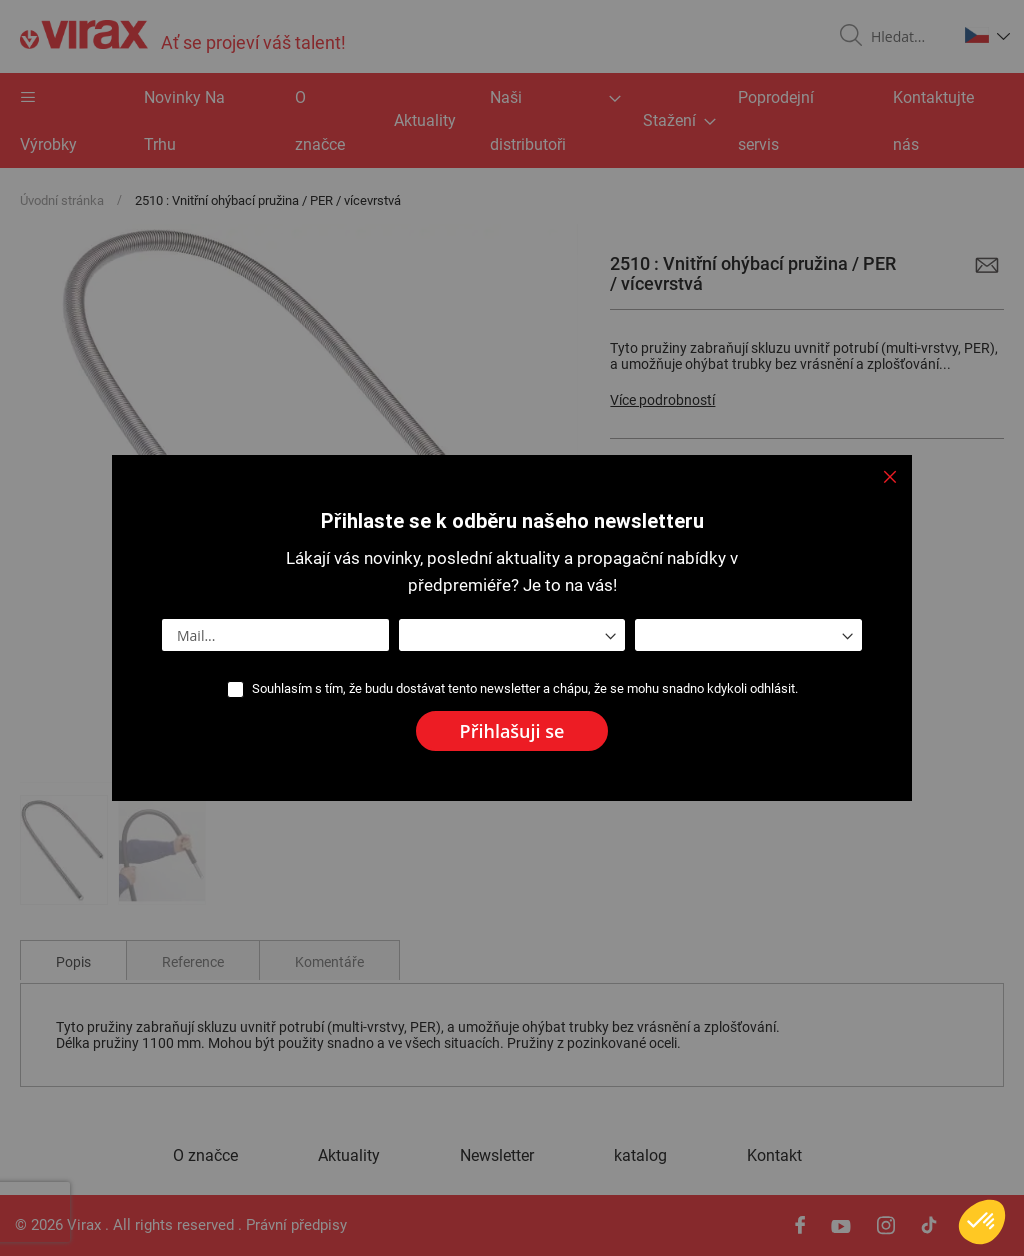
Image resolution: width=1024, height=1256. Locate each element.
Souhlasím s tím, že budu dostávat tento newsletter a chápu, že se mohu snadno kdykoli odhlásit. (525, 688)
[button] (982, 1222)
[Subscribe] (512, 731)
